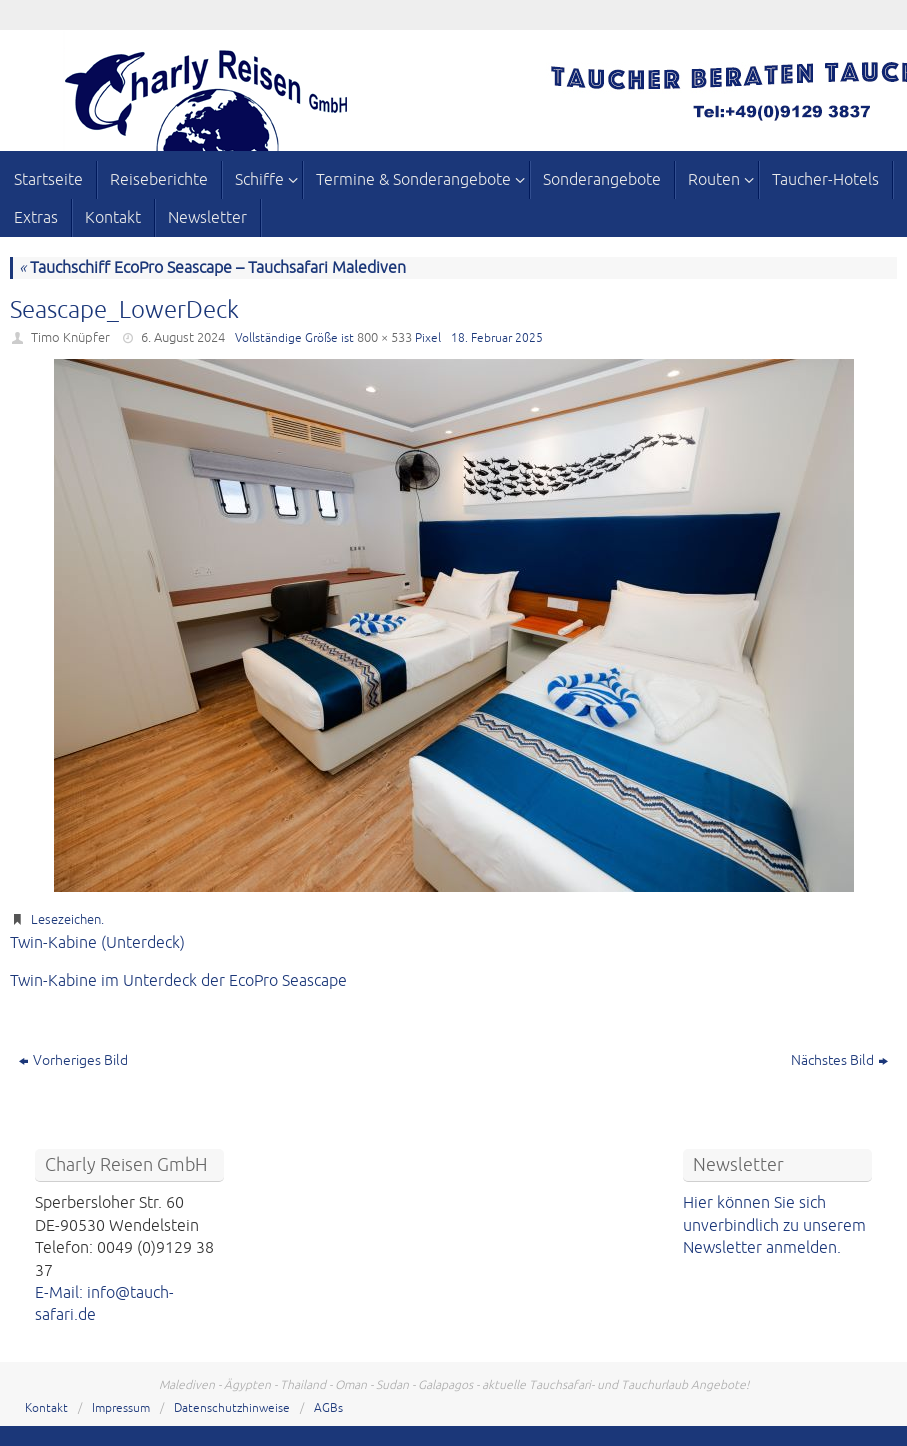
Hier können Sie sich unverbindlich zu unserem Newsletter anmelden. (774, 1225)
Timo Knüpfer (70, 338)
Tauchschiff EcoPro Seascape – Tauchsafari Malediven (212, 268)
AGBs (328, 1408)
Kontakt (46, 1408)
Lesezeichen (66, 920)
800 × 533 (384, 338)
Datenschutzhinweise (232, 1408)
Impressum (121, 1408)
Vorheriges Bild (73, 1060)
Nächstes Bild (839, 1060)
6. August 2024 (183, 338)
